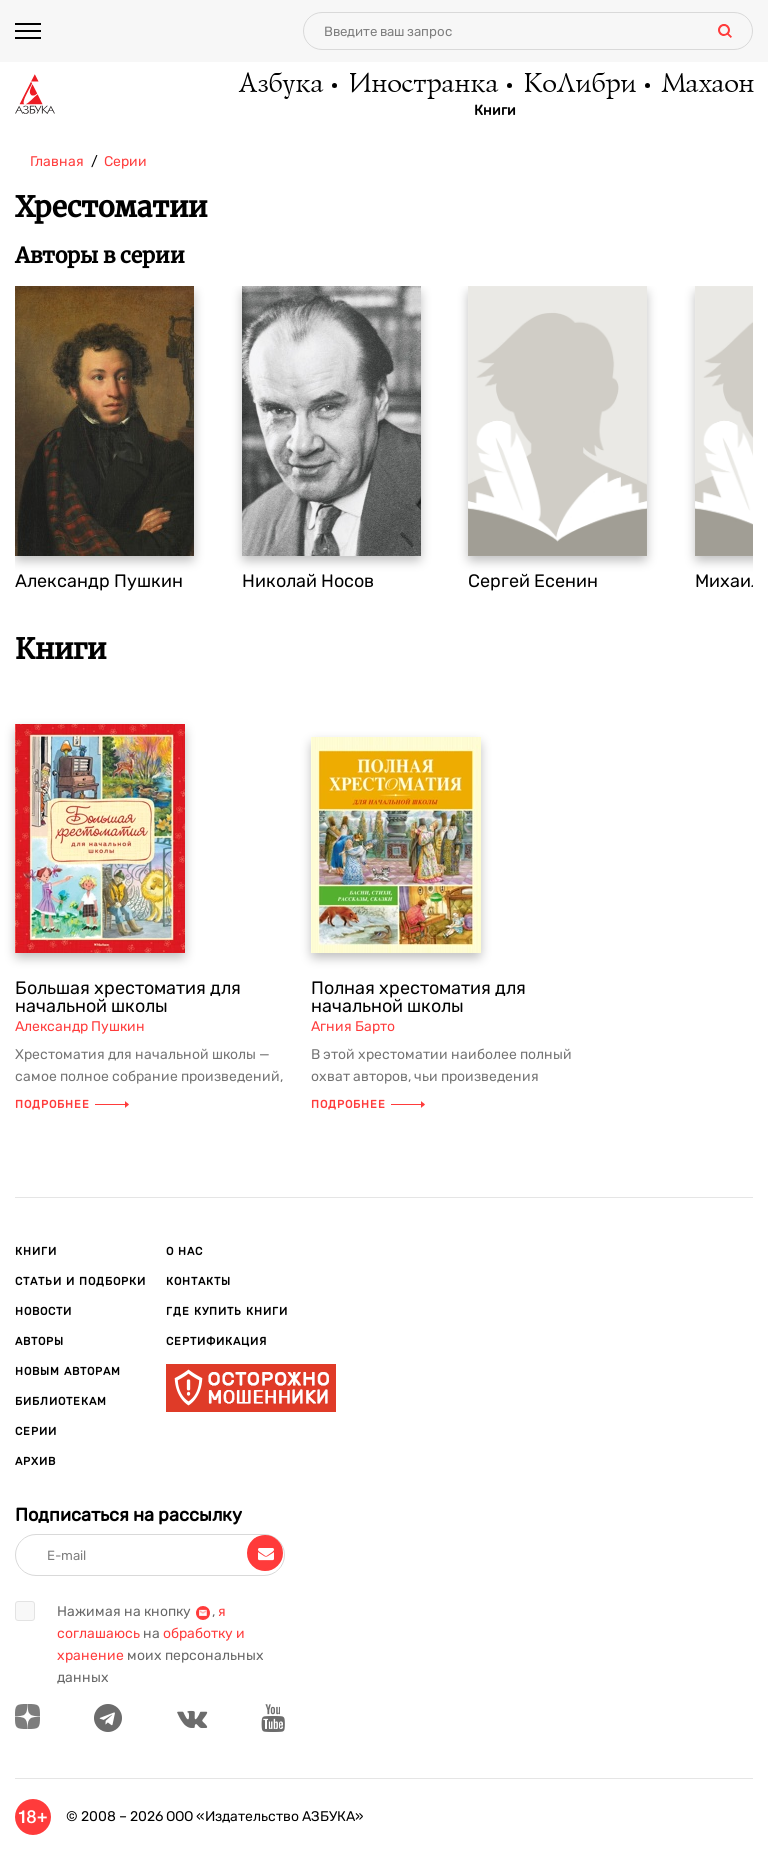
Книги (495, 111)
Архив (35, 1461)
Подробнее (72, 1104)
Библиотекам (61, 1401)
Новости (43, 1311)
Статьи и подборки (80, 1281)
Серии (36, 1431)
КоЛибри (578, 85)
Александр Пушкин (99, 581)
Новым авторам (68, 1371)
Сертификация (216, 1341)
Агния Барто (353, 1026)
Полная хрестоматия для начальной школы (418, 997)
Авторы (39, 1341)
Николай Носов (308, 581)
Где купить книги (227, 1311)
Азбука (279, 85)
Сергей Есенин (533, 581)
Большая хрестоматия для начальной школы (128, 997)
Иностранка (422, 85)
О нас (184, 1251)
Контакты (198, 1281)
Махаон (706, 85)
